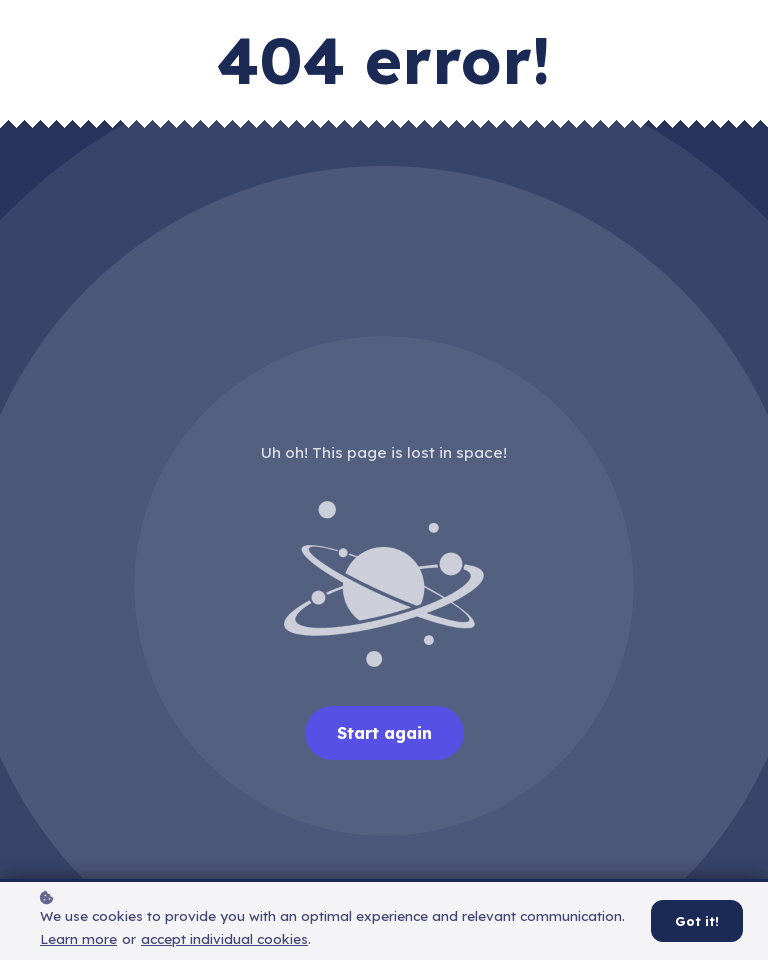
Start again (384, 733)
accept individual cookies (224, 945)
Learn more (78, 945)
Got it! (697, 928)
